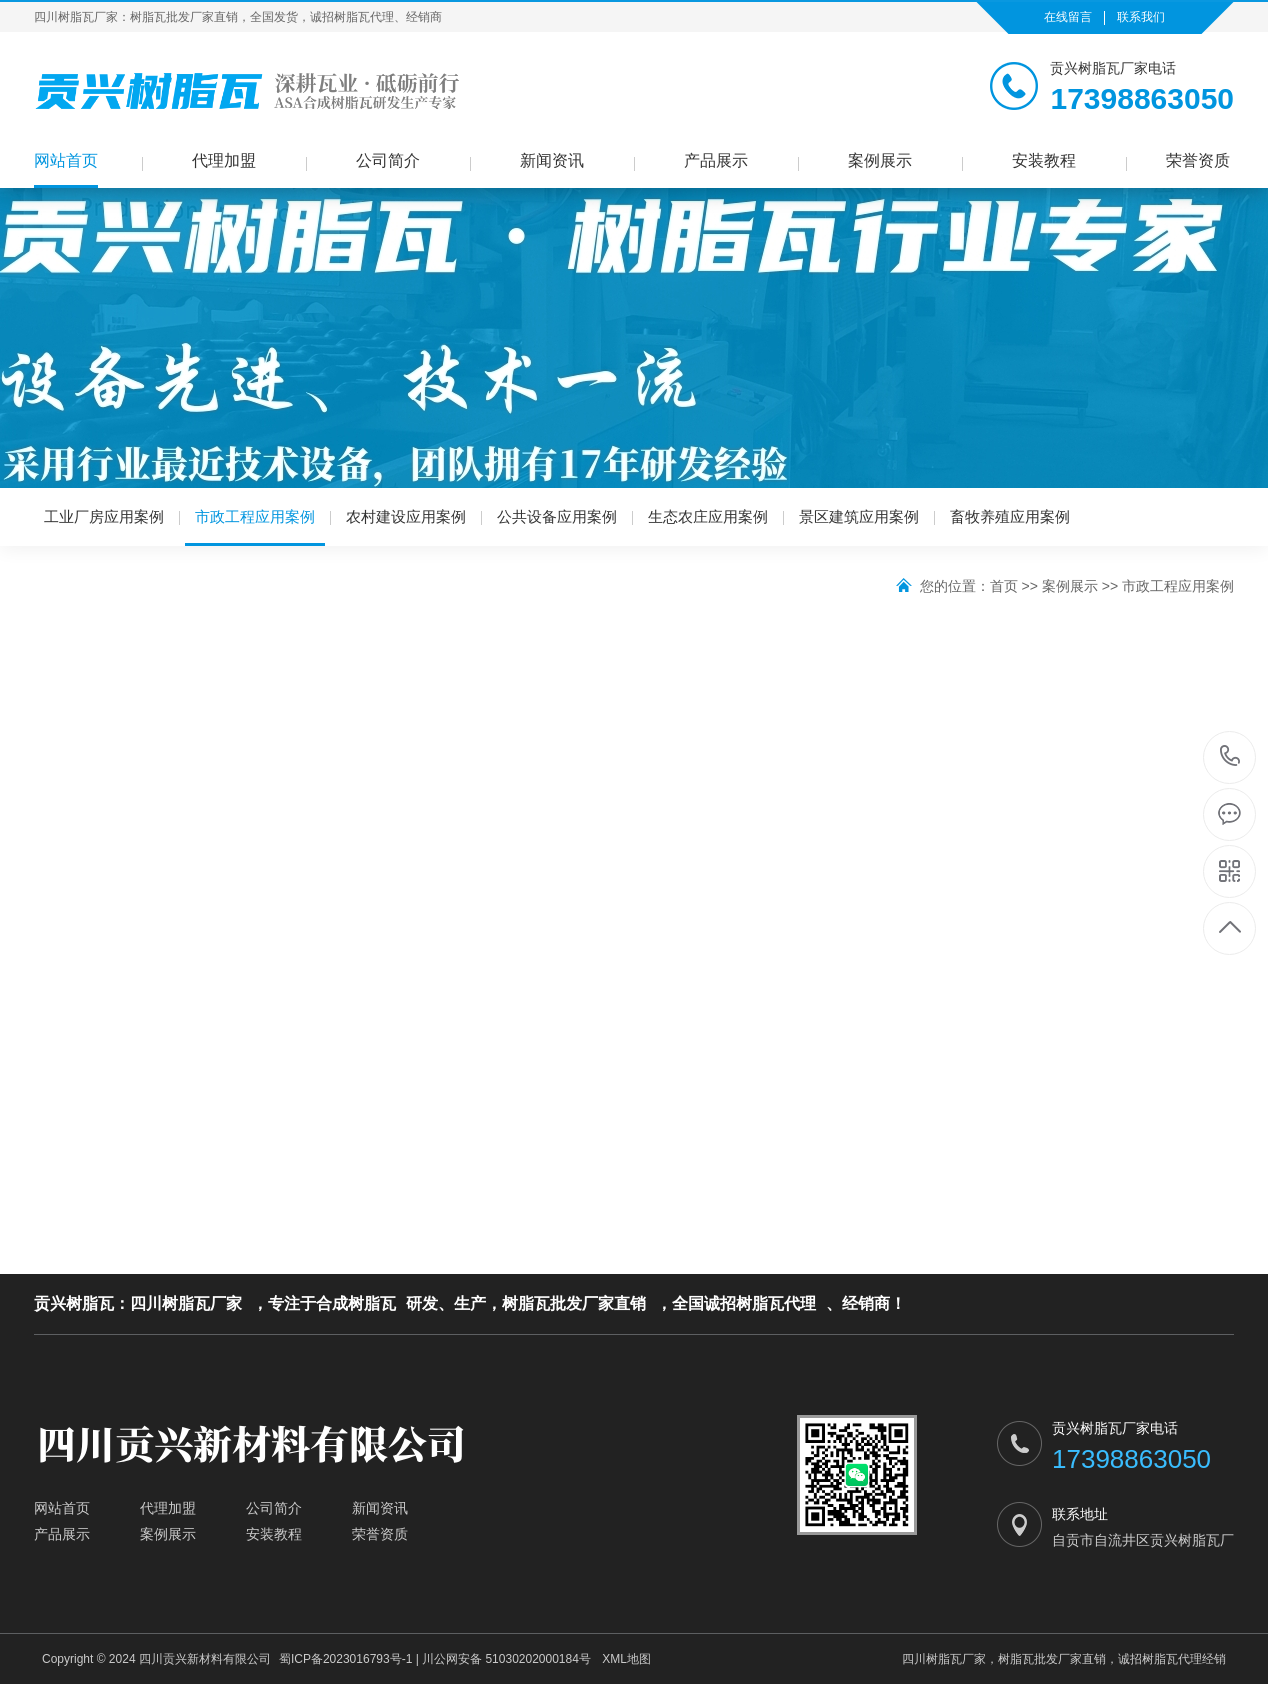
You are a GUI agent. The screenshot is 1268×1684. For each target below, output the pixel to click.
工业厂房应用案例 (104, 516)
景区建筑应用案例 (859, 516)
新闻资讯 (552, 160)
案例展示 (880, 160)
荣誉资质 (1198, 160)
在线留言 (1068, 17)
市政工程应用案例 (255, 527)
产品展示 (716, 160)
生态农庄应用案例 (708, 516)
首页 (1004, 586)
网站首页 (66, 160)
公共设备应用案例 (557, 516)
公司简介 (388, 160)
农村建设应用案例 (406, 516)
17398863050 (1230, 756)
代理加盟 (224, 160)
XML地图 (626, 1659)
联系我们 (1141, 17)
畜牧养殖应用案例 (1010, 516)
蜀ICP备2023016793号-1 (345, 1659)
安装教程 (1044, 160)
